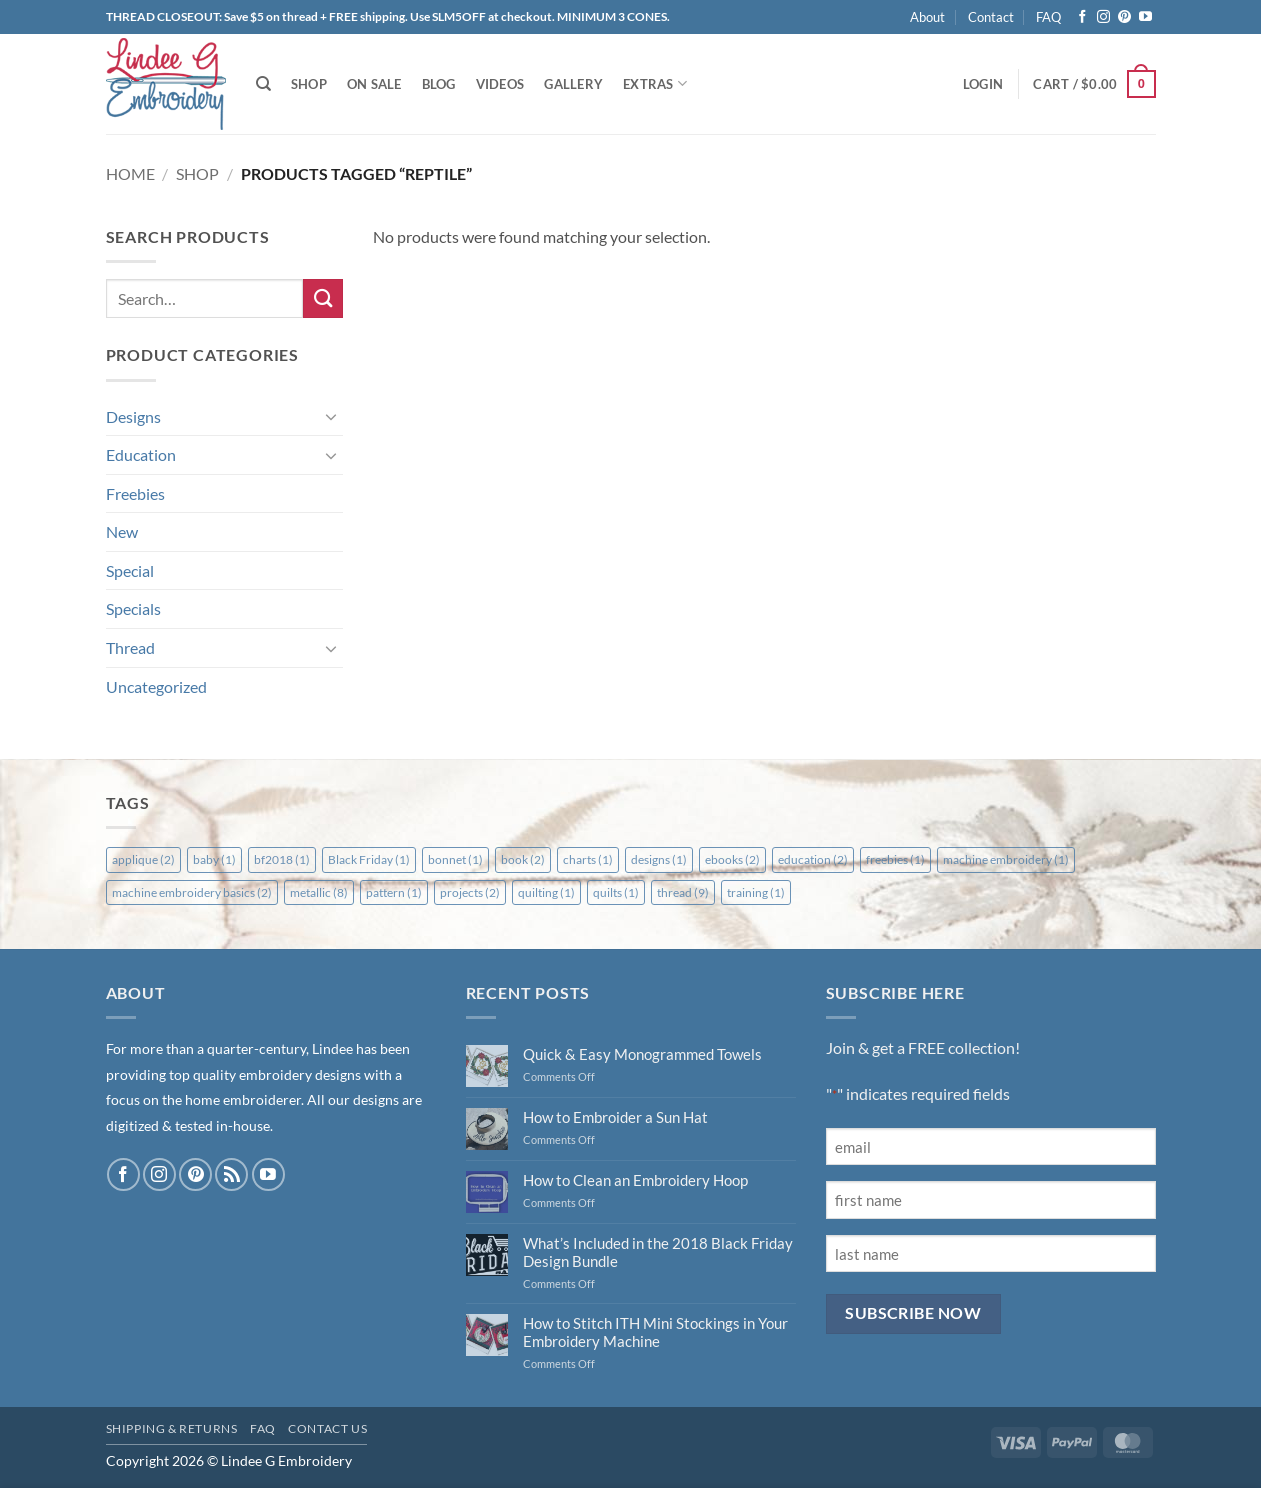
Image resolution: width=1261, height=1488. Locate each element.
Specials (133, 608)
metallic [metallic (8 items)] (319, 892)
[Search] (263, 84)
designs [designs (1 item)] (659, 859)
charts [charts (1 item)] (588, 859)
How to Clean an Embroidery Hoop (635, 1180)
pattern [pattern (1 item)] (394, 892)
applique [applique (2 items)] (143, 859)
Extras (655, 83)
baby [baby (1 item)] (214, 859)
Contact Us (327, 1428)
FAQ (1048, 17)
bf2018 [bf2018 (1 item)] (282, 859)
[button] (983, 84)
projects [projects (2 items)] (470, 892)
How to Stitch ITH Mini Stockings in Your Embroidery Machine (655, 1332)
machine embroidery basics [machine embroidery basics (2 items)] (192, 892)
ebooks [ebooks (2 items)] (732, 859)
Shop (309, 84)
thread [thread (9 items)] (683, 892)
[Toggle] (331, 416)
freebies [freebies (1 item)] (895, 859)
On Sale (374, 84)
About (927, 17)
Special (130, 570)
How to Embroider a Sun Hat (615, 1117)
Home (130, 173)
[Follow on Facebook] (1082, 17)
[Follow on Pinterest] (1124, 17)
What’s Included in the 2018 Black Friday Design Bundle (658, 1252)
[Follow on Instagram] (1103, 17)
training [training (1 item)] (756, 892)
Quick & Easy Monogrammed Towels (642, 1054)
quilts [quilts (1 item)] (616, 892)
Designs (133, 416)
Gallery (573, 84)
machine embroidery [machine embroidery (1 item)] (1006, 859)
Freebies (135, 493)
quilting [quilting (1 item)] (546, 892)
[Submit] (323, 298)
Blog (439, 84)
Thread (130, 647)
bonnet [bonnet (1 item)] (455, 859)
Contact (991, 17)
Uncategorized (156, 686)
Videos (500, 84)
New (122, 531)
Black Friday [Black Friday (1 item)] (369, 859)
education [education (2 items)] (813, 859)
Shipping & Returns (172, 1428)
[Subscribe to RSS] (231, 1174)
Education (141, 454)
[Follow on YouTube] (1145, 17)
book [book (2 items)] (523, 859)
